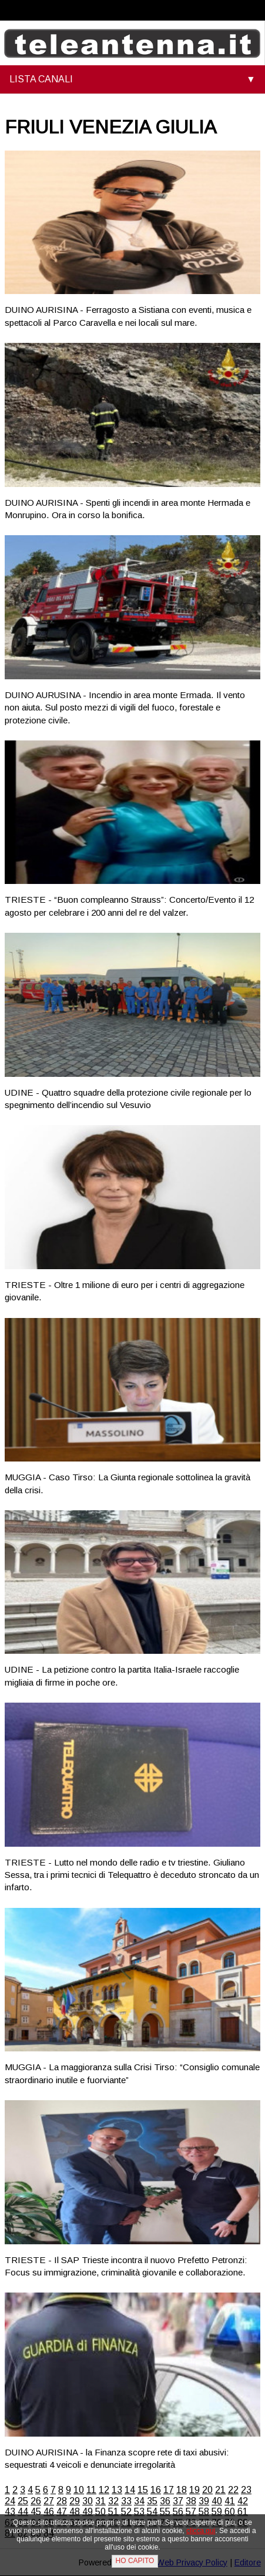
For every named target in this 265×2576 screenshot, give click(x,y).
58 (204, 2512)
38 (191, 2501)
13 (117, 2490)
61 (242, 2512)
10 (78, 2490)
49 (87, 2512)
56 (178, 2512)
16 (155, 2490)
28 (61, 2501)
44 (23, 2512)
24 (10, 2501)
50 (100, 2512)
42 (242, 2501)
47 (61, 2512)
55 (165, 2512)
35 (152, 2501)
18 (181, 2490)
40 (217, 2501)
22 (233, 2490)
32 (113, 2501)
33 (126, 2501)
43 (10, 2512)
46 (48, 2512)
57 (191, 2512)
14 (130, 2490)
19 (194, 2490)
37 (178, 2501)
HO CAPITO (135, 2561)
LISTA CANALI (41, 79)
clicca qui (200, 2531)
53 (139, 2512)
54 (152, 2512)
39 (204, 2501)
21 (220, 2490)
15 (142, 2490)
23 (246, 2490)
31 (100, 2501)
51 (113, 2512)
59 (217, 2512)
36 (165, 2501)
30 (87, 2501)
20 (207, 2490)
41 (229, 2501)
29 (74, 2501)
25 (23, 2501)
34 (139, 2501)
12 (104, 2490)
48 (74, 2512)
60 (229, 2512)
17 (168, 2490)
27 (48, 2501)
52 (126, 2512)
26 (36, 2501)
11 (91, 2490)
